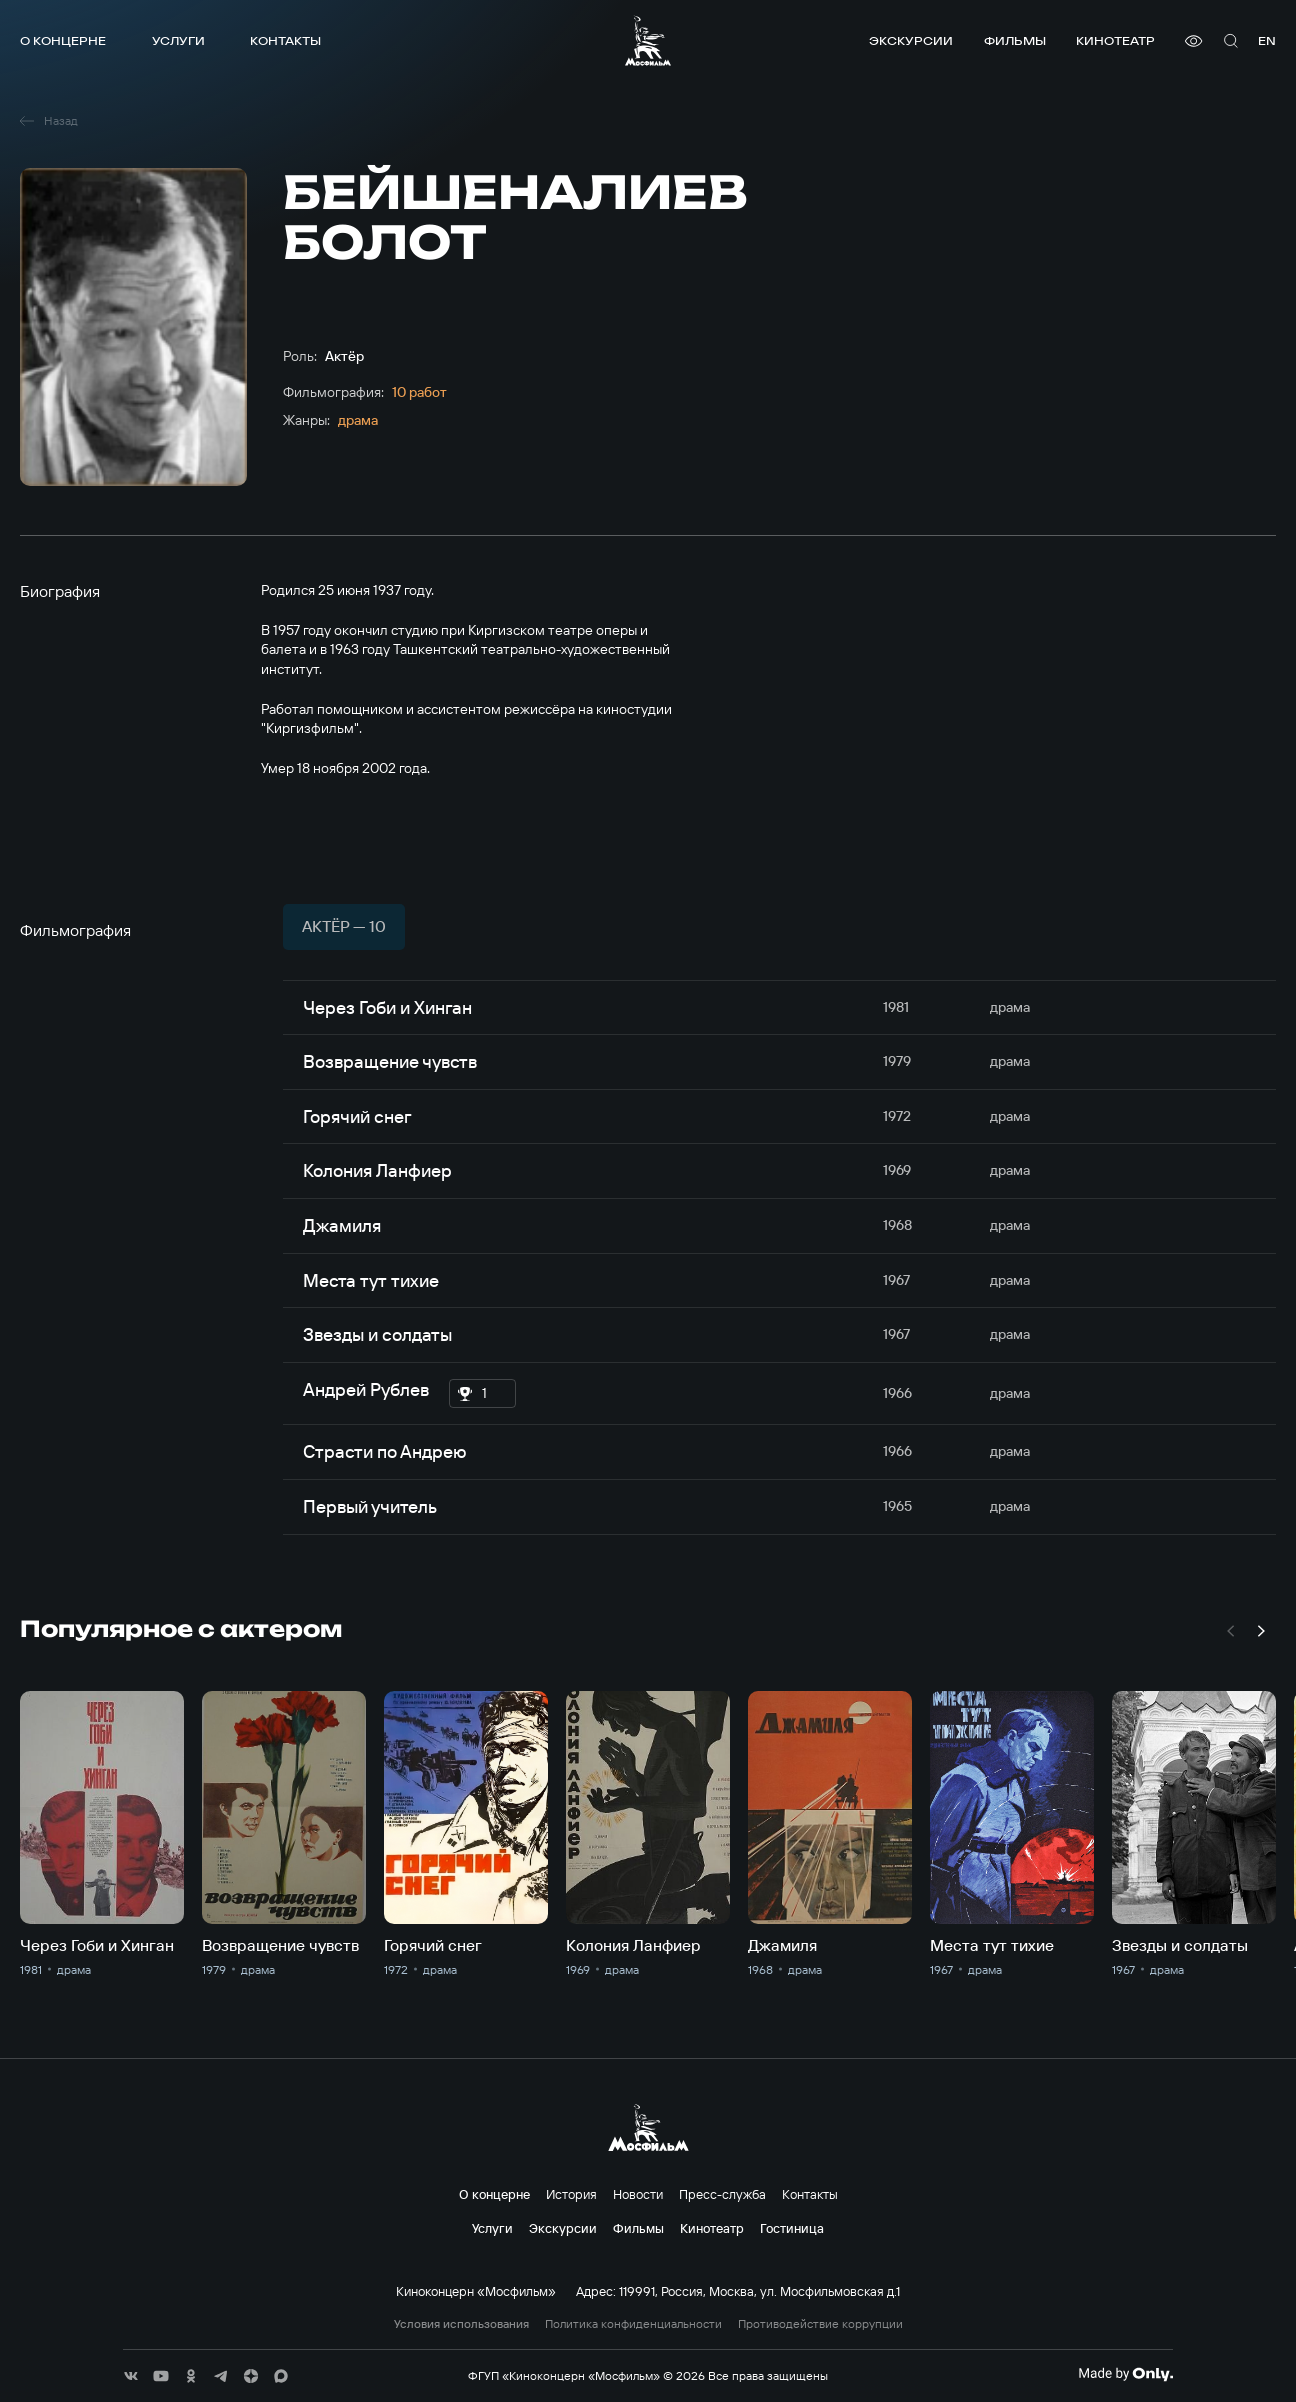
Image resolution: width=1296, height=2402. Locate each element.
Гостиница (792, 2228)
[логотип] (648, 40)
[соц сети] (131, 2376)
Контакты (285, 40)
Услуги (178, 40)
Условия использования (461, 2324)
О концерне (63, 40)
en (1267, 40)
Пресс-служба (722, 2194)
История (571, 2194)
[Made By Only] (1125, 2374)
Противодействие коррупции (820, 2324)
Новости (638, 2194)
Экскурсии (911, 40)
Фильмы (1015, 40)
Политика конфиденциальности (633, 2324)
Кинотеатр (1115, 40)
